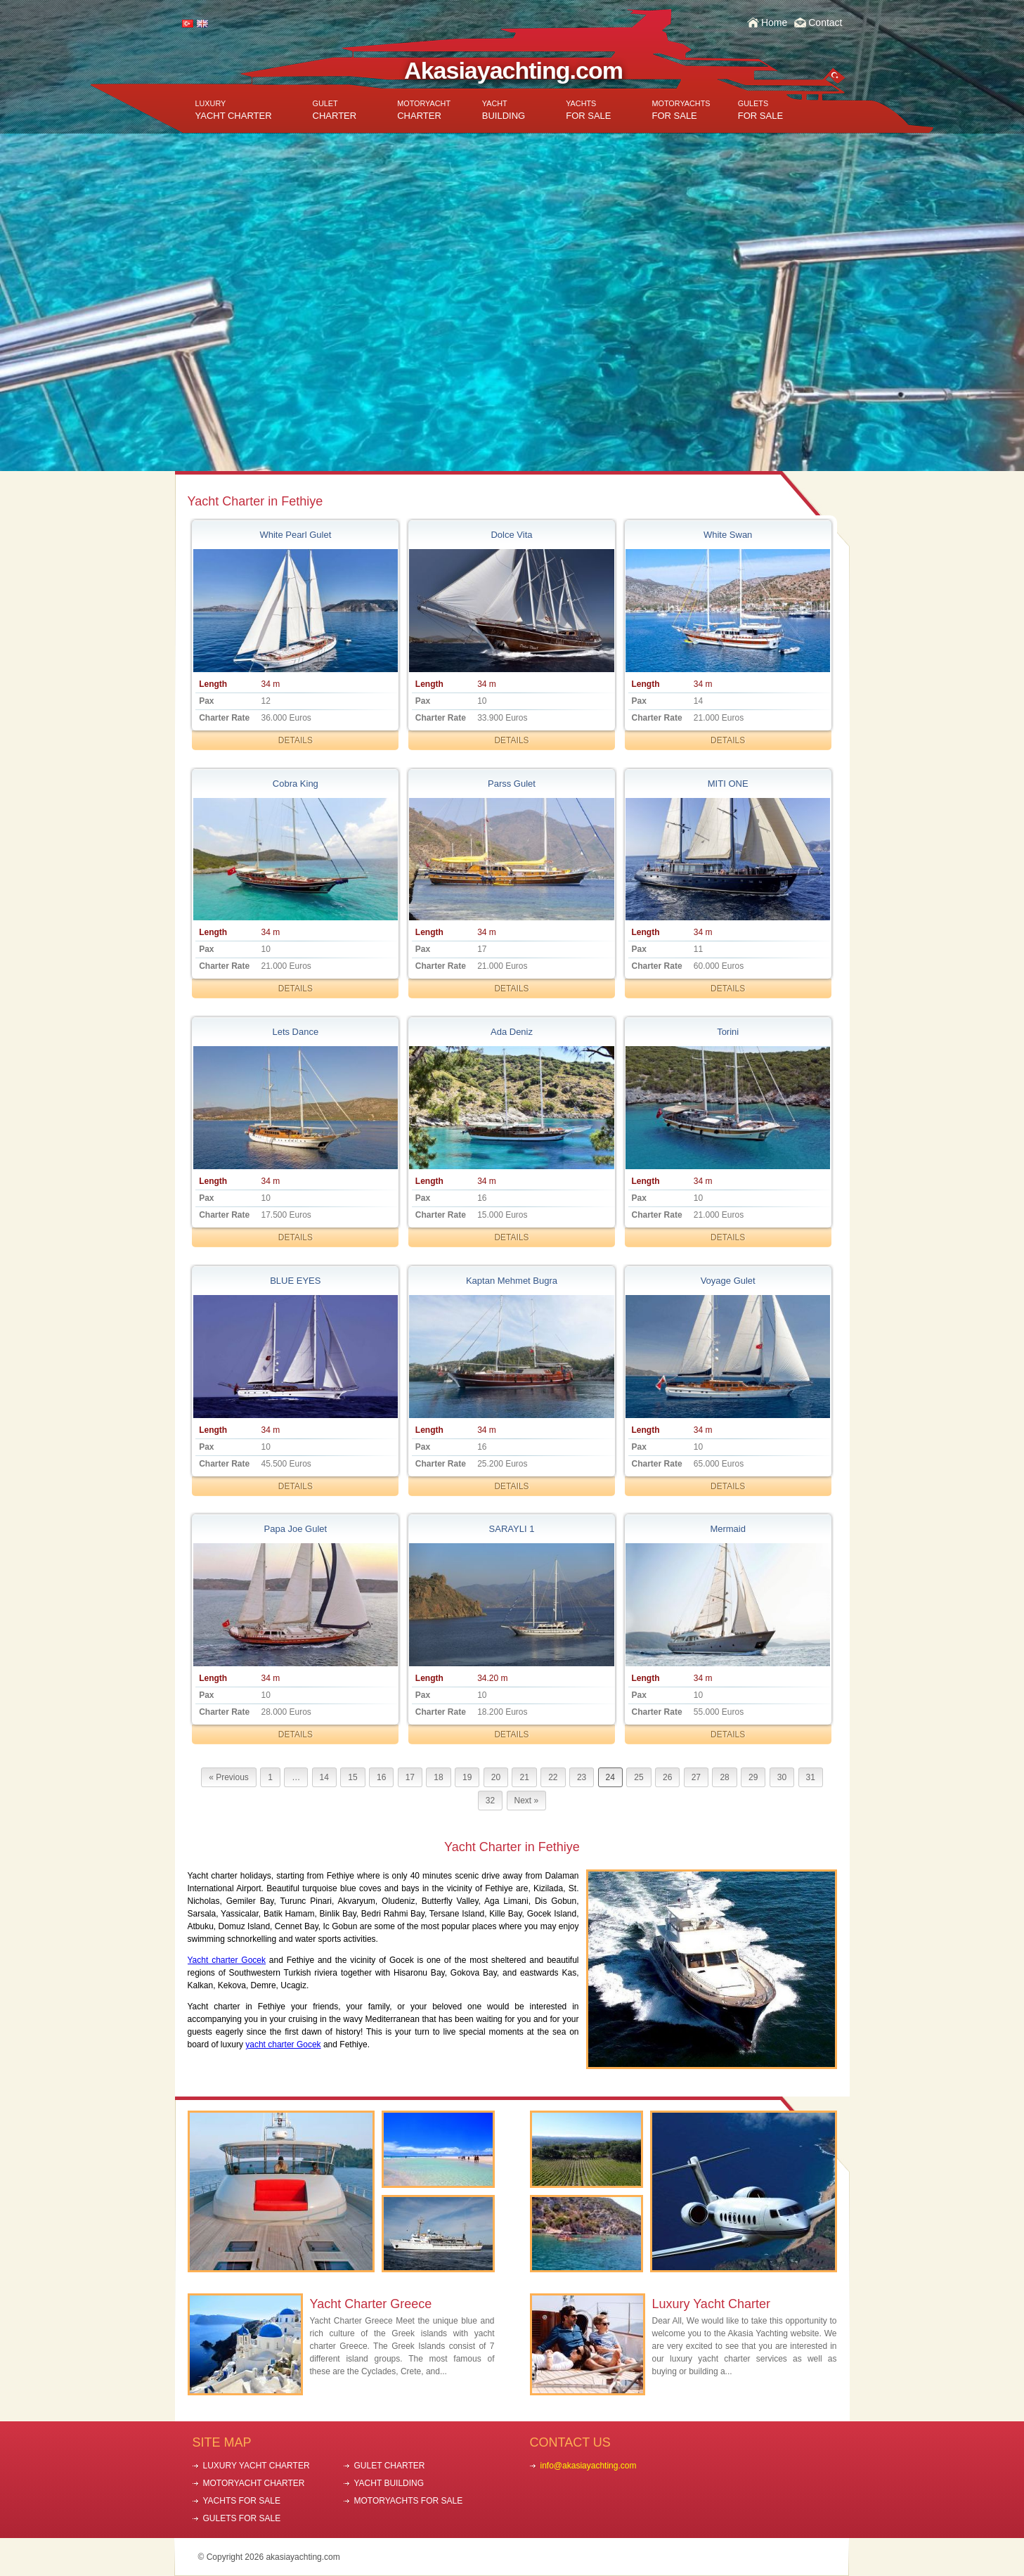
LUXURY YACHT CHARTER (256, 2466)
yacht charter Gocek (282, 2044)
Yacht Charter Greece (371, 2304)
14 (324, 1777)
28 (724, 1777)
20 (495, 1777)
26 (667, 1777)
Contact (825, 22)
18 (438, 1777)
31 (810, 1777)
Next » (526, 1800)
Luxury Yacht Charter (711, 2304)
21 (524, 1777)
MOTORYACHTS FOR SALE (408, 2501)
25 (638, 1777)
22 (552, 1777)
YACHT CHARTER (233, 110)
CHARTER (335, 110)
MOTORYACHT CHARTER (254, 2483)
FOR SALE (588, 110)
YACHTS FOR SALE (241, 2501)
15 (352, 1777)
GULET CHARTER (389, 2466)
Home (774, 22)
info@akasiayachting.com (588, 2466)
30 (781, 1777)
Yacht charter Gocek (227, 1960)
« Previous (229, 1777)
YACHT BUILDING (389, 2483)
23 (581, 1777)
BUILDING (503, 110)
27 (696, 1777)
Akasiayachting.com (513, 70)
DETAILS (295, 740)
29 (753, 1777)
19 (467, 1777)
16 (381, 1777)
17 (410, 1777)
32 (490, 1800)
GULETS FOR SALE (242, 2518)
